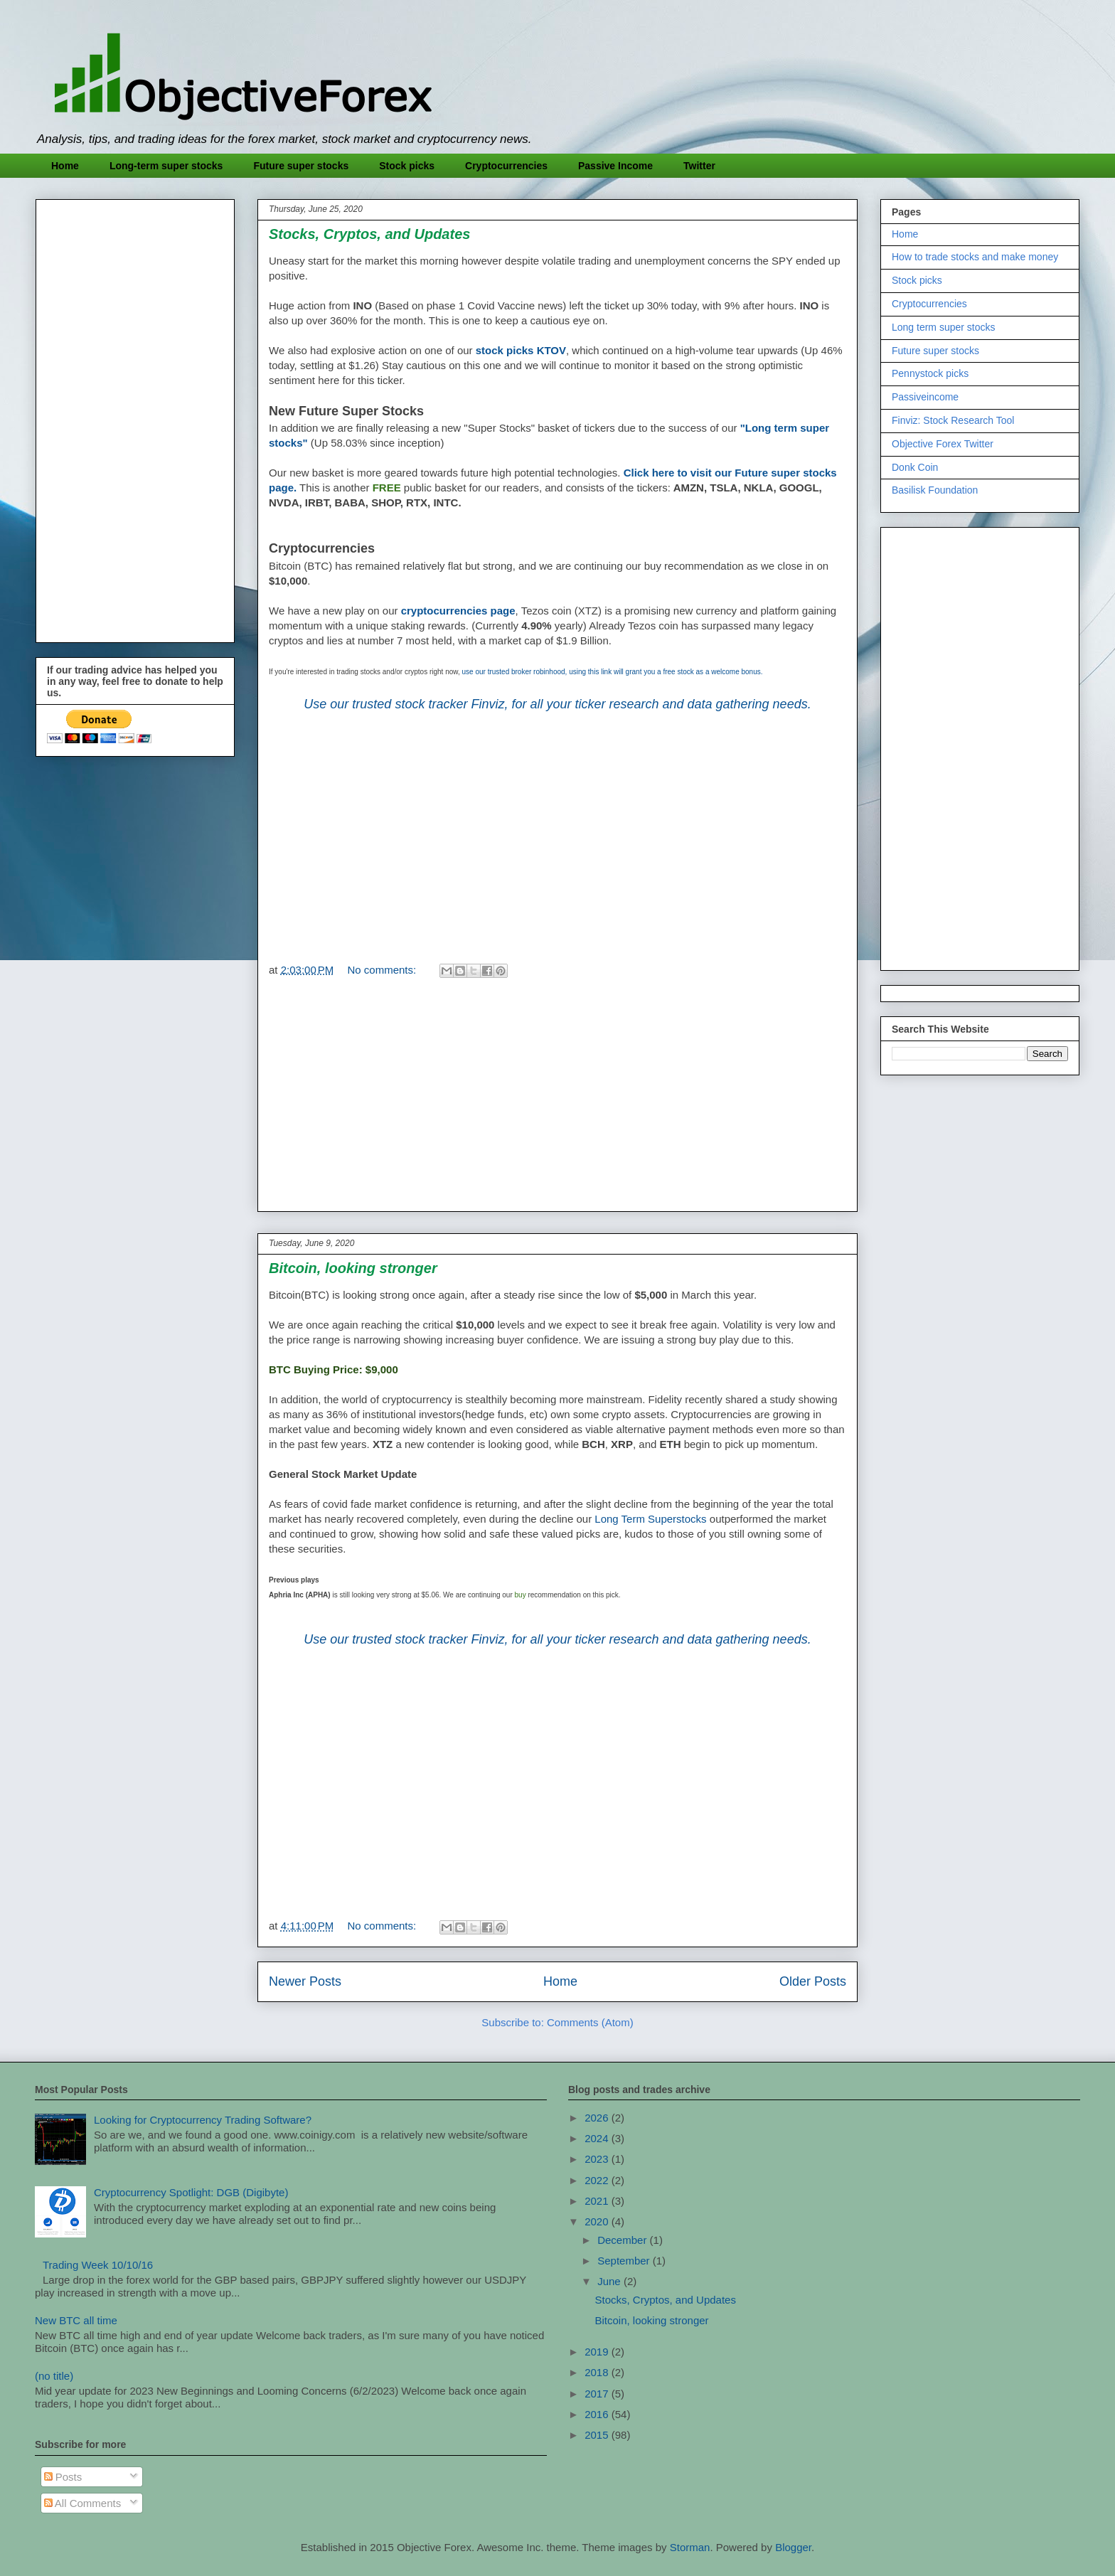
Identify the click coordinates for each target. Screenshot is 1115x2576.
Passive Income (615, 165)
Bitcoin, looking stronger (353, 1268)
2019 (598, 2352)
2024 (598, 2138)
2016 (598, 2414)
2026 (598, 2118)
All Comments (83, 2503)
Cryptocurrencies (506, 165)
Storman (690, 2547)
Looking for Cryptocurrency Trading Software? (202, 2120)
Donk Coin (915, 467)
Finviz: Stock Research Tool (953, 420)
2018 (598, 2372)
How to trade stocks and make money (975, 256)
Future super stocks (300, 165)
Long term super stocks (944, 327)
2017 (598, 2394)
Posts (63, 2477)
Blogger (793, 2547)
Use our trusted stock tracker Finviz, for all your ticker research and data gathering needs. (557, 704)
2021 (598, 2201)
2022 (598, 2180)
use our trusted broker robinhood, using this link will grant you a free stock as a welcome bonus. (612, 672)
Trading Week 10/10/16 (98, 2265)
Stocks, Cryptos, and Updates (369, 234)
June (610, 2281)
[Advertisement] (557, 827)
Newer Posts (305, 1981)
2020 (598, 2221)
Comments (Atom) (590, 2022)
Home (65, 165)
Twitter (699, 165)
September (625, 2261)
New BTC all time (76, 2320)
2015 (598, 2435)
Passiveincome (925, 397)
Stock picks (406, 165)
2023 (598, 2159)
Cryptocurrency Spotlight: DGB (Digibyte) (191, 2192)
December (623, 2240)
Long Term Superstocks (650, 1519)
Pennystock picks (930, 373)
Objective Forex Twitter (942, 443)
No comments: (384, 970)
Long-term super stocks (166, 165)
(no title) (54, 2376)
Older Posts (812, 1981)
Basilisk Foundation (935, 490)
